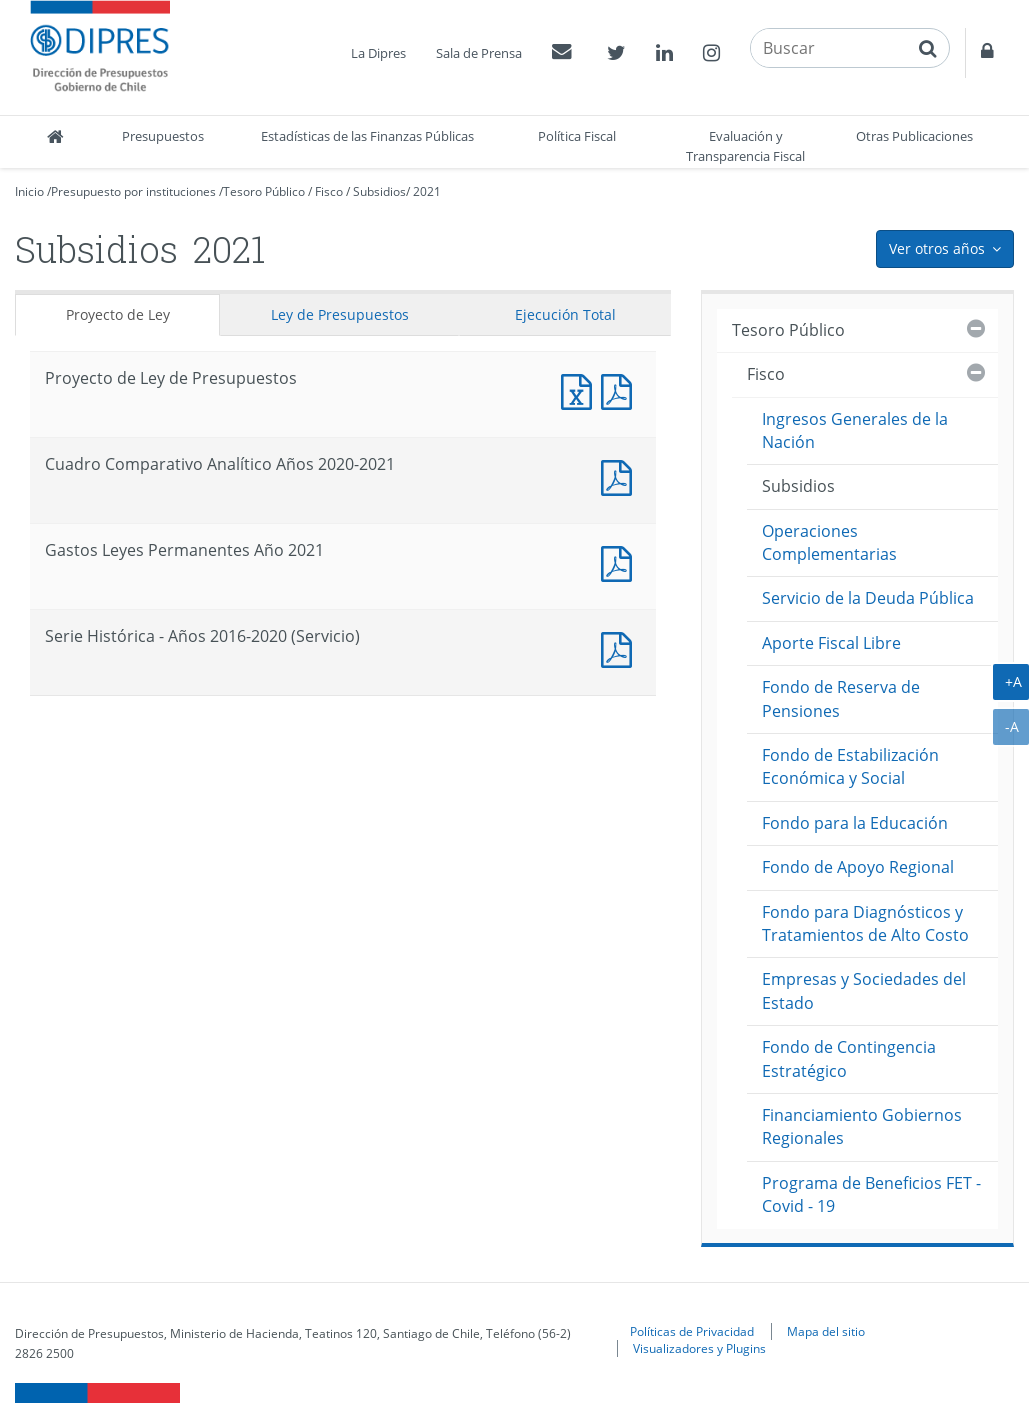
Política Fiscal (577, 136)
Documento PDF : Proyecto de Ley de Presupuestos (621, 389)
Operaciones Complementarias (829, 542)
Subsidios (379, 191)
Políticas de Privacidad (692, 1331)
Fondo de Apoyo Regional (858, 867)
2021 (427, 191)
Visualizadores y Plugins (699, 1348)
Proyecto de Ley (118, 314)
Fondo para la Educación (855, 823)
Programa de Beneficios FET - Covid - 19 (871, 1194)
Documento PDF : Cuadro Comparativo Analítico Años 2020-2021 (621, 475)
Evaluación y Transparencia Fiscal (745, 146)
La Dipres (378, 53)
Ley (340, 314)
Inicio (29, 191)
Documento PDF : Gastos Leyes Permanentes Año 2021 (621, 561)
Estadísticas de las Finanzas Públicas (367, 136)
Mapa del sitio (826, 1331)
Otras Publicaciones (914, 136)
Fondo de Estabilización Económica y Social (850, 766)
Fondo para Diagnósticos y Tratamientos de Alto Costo (865, 923)
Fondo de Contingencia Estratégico (849, 1058)
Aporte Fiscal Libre (831, 643)
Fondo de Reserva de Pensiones (841, 698)
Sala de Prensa (479, 53)
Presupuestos (163, 136)
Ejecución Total (565, 314)
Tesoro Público (264, 191)
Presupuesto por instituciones (133, 191)
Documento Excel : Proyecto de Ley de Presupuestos (581, 389)
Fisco (329, 191)
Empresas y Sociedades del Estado (864, 990)
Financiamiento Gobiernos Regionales (862, 1126)
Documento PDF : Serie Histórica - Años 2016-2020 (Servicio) (621, 647)
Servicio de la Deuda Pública (868, 598)
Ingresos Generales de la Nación (855, 430)
